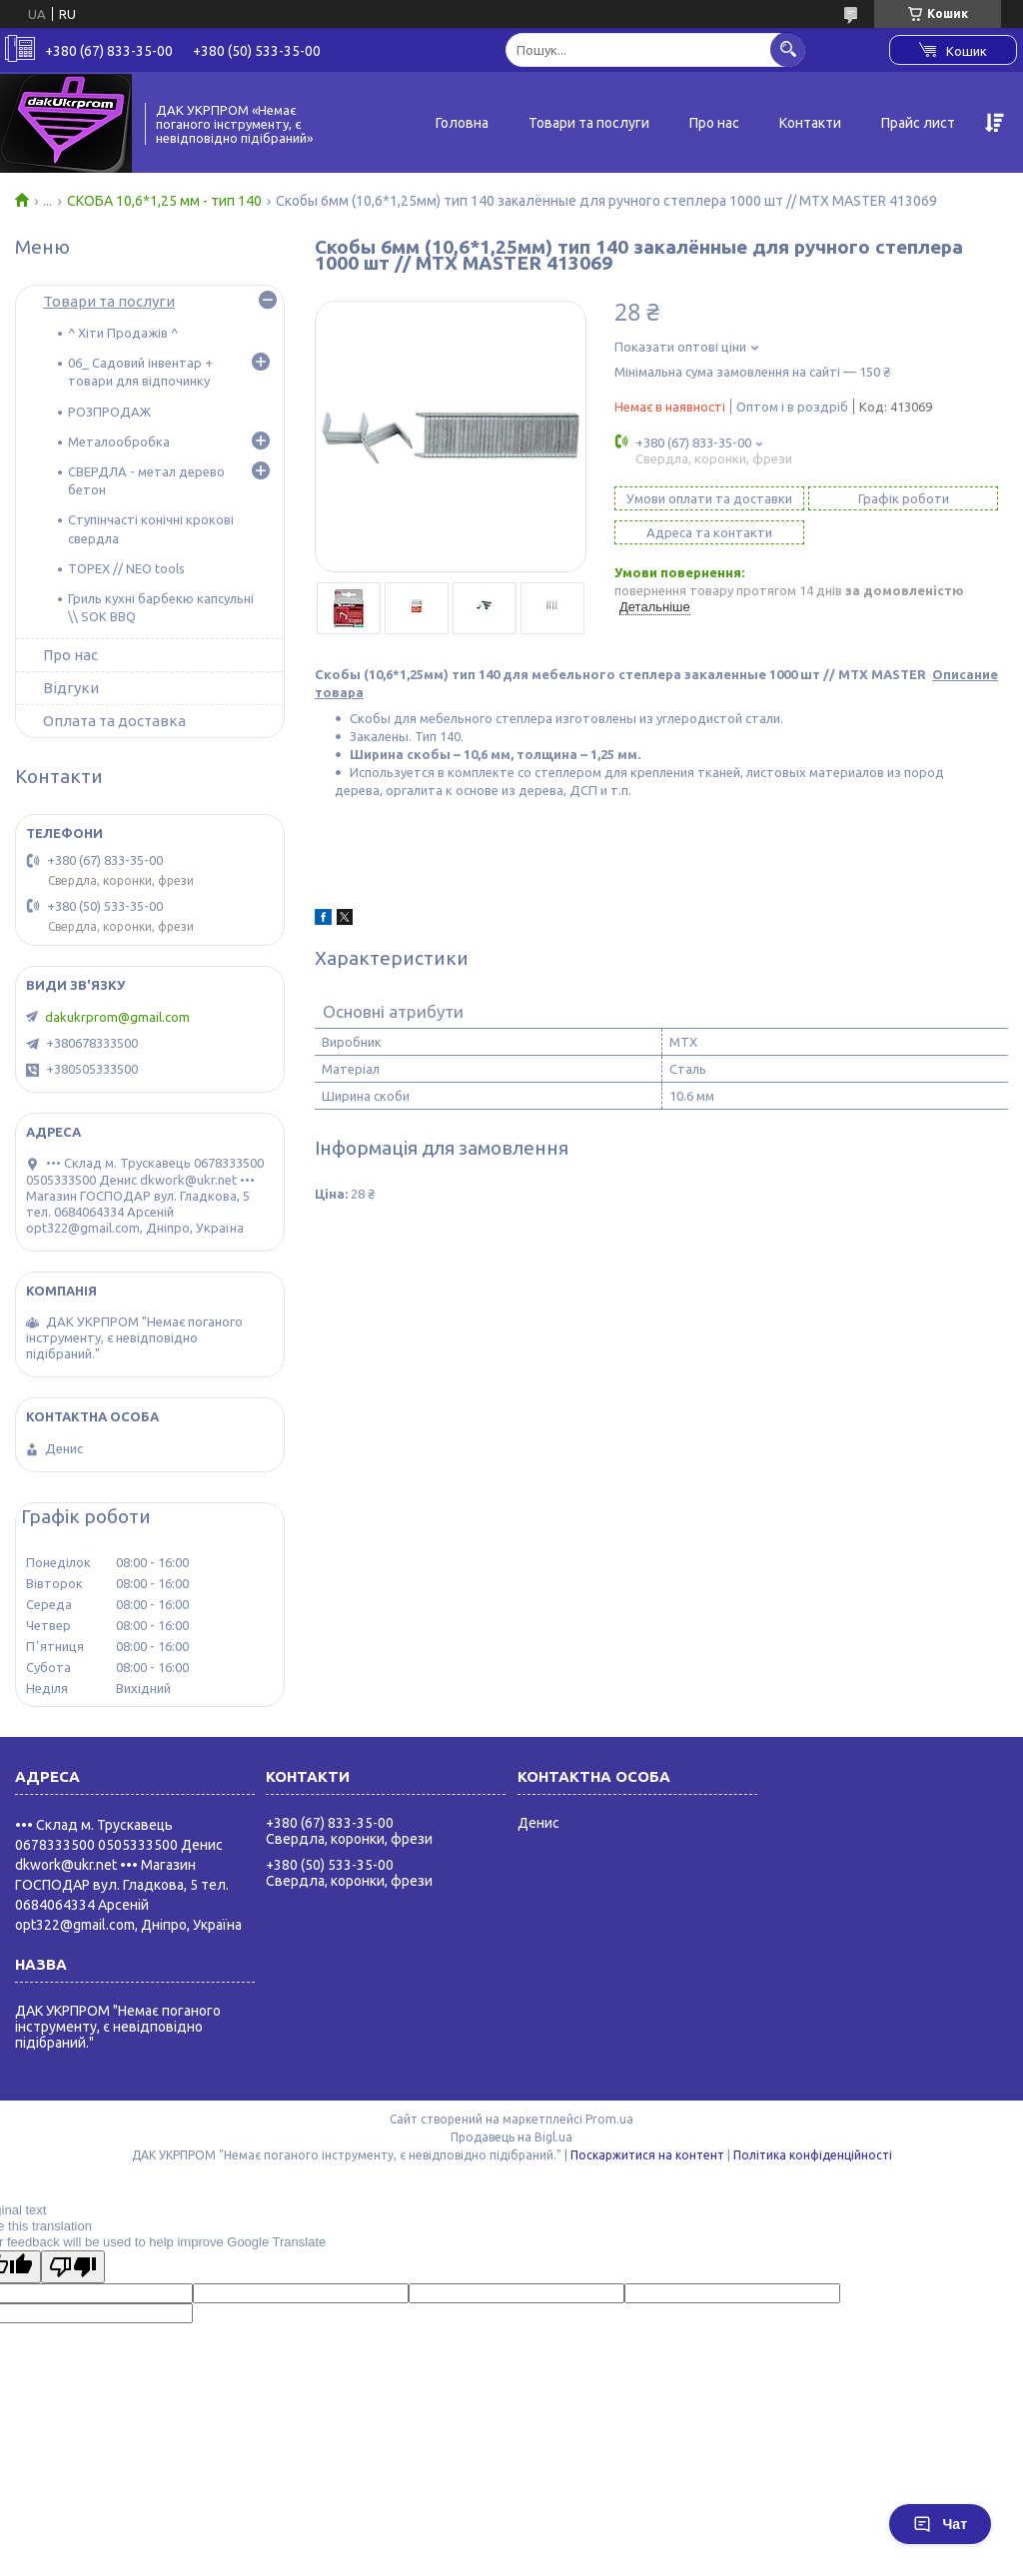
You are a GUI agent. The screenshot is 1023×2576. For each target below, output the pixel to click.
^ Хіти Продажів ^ (123, 333)
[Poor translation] (73, 2266)
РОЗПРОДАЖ (109, 412)
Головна (462, 123)
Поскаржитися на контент (647, 2154)
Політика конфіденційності (812, 2154)
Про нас (714, 123)
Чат (940, 2524)
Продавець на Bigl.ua (511, 2137)
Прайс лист (918, 123)
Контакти (810, 123)
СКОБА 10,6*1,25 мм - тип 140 (164, 201)
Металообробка (119, 441)
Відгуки (71, 687)
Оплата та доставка (114, 720)
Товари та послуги (588, 123)
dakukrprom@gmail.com (117, 1017)
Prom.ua (609, 2119)
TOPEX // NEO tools (126, 568)
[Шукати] (787, 49)
